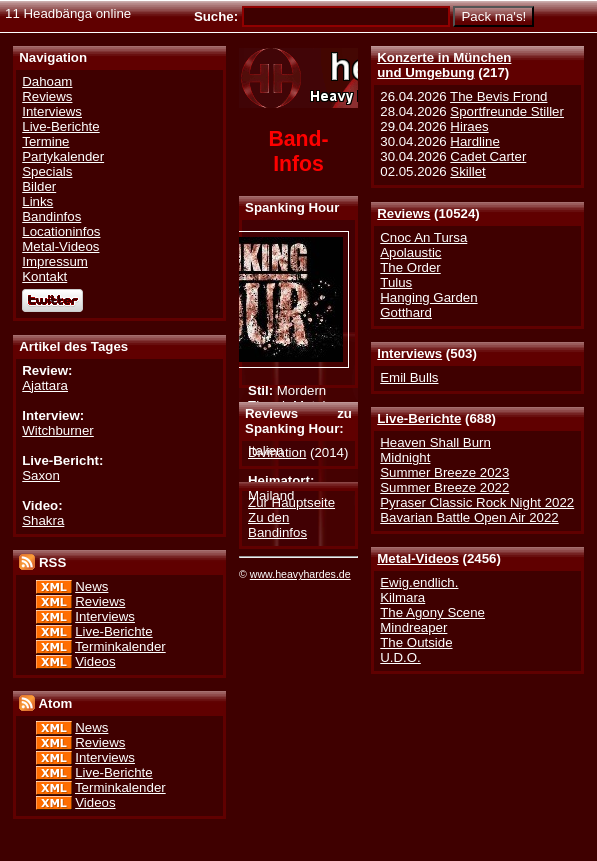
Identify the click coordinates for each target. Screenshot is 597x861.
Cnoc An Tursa (423, 237)
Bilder (39, 186)
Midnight (405, 457)
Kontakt (44, 276)
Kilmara (402, 597)
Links (37, 201)
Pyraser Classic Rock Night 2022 (477, 502)
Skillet (467, 171)
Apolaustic (410, 252)
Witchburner (58, 430)
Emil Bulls (409, 377)
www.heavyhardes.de (300, 574)
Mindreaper (413, 627)
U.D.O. (400, 657)
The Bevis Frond (498, 96)
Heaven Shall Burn (435, 442)
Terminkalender (120, 646)
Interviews (409, 353)
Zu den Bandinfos (277, 525)
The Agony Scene (432, 612)
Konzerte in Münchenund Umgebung (444, 65)
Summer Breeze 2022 (444, 487)
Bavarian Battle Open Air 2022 (469, 517)
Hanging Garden (428, 297)
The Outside (416, 642)
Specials (47, 171)
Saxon (41, 475)
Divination (277, 452)
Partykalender (63, 156)
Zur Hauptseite (291, 502)
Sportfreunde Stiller (507, 111)
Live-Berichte (419, 418)
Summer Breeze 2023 (444, 472)
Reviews (403, 213)
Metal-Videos (418, 558)
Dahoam (47, 81)
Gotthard (406, 312)
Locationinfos (61, 231)
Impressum (55, 261)
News (91, 586)
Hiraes (469, 126)
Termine (45, 141)
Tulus (396, 282)
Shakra (43, 520)
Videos (95, 661)
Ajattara (45, 385)
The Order (410, 267)
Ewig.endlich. (419, 582)
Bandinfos (51, 216)
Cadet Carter (488, 156)
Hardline (474, 141)
